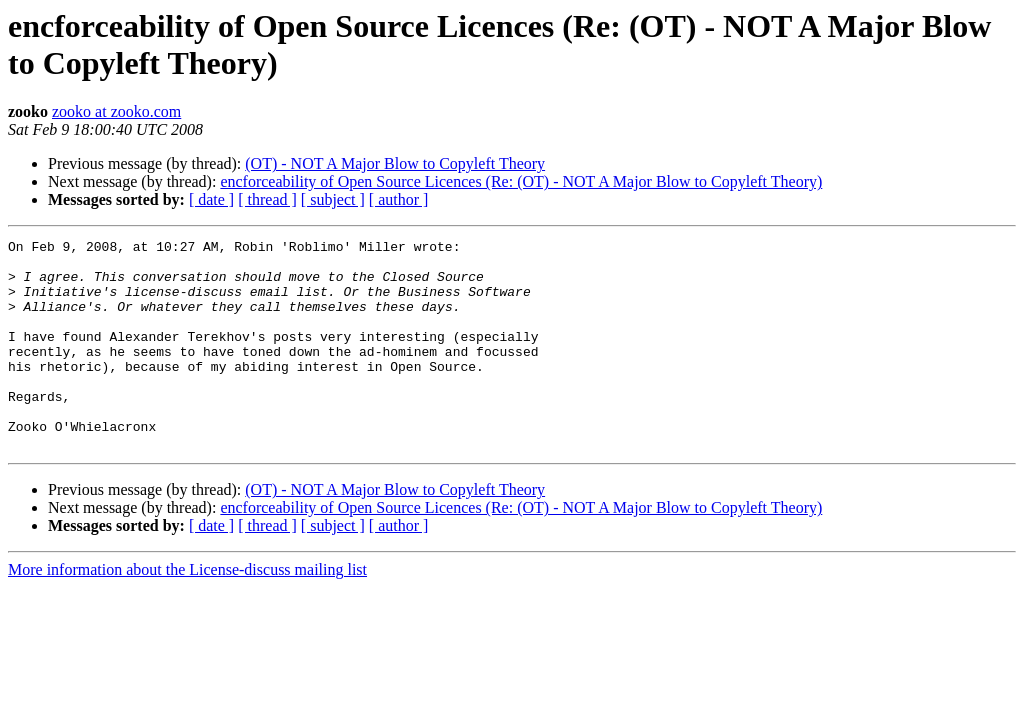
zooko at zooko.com (116, 111)
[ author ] (399, 199)
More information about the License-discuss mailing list (187, 611)
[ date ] (211, 199)
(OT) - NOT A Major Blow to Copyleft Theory (395, 163)
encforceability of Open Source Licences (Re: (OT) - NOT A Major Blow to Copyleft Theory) (521, 181)
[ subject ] (333, 199)
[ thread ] (267, 199)
